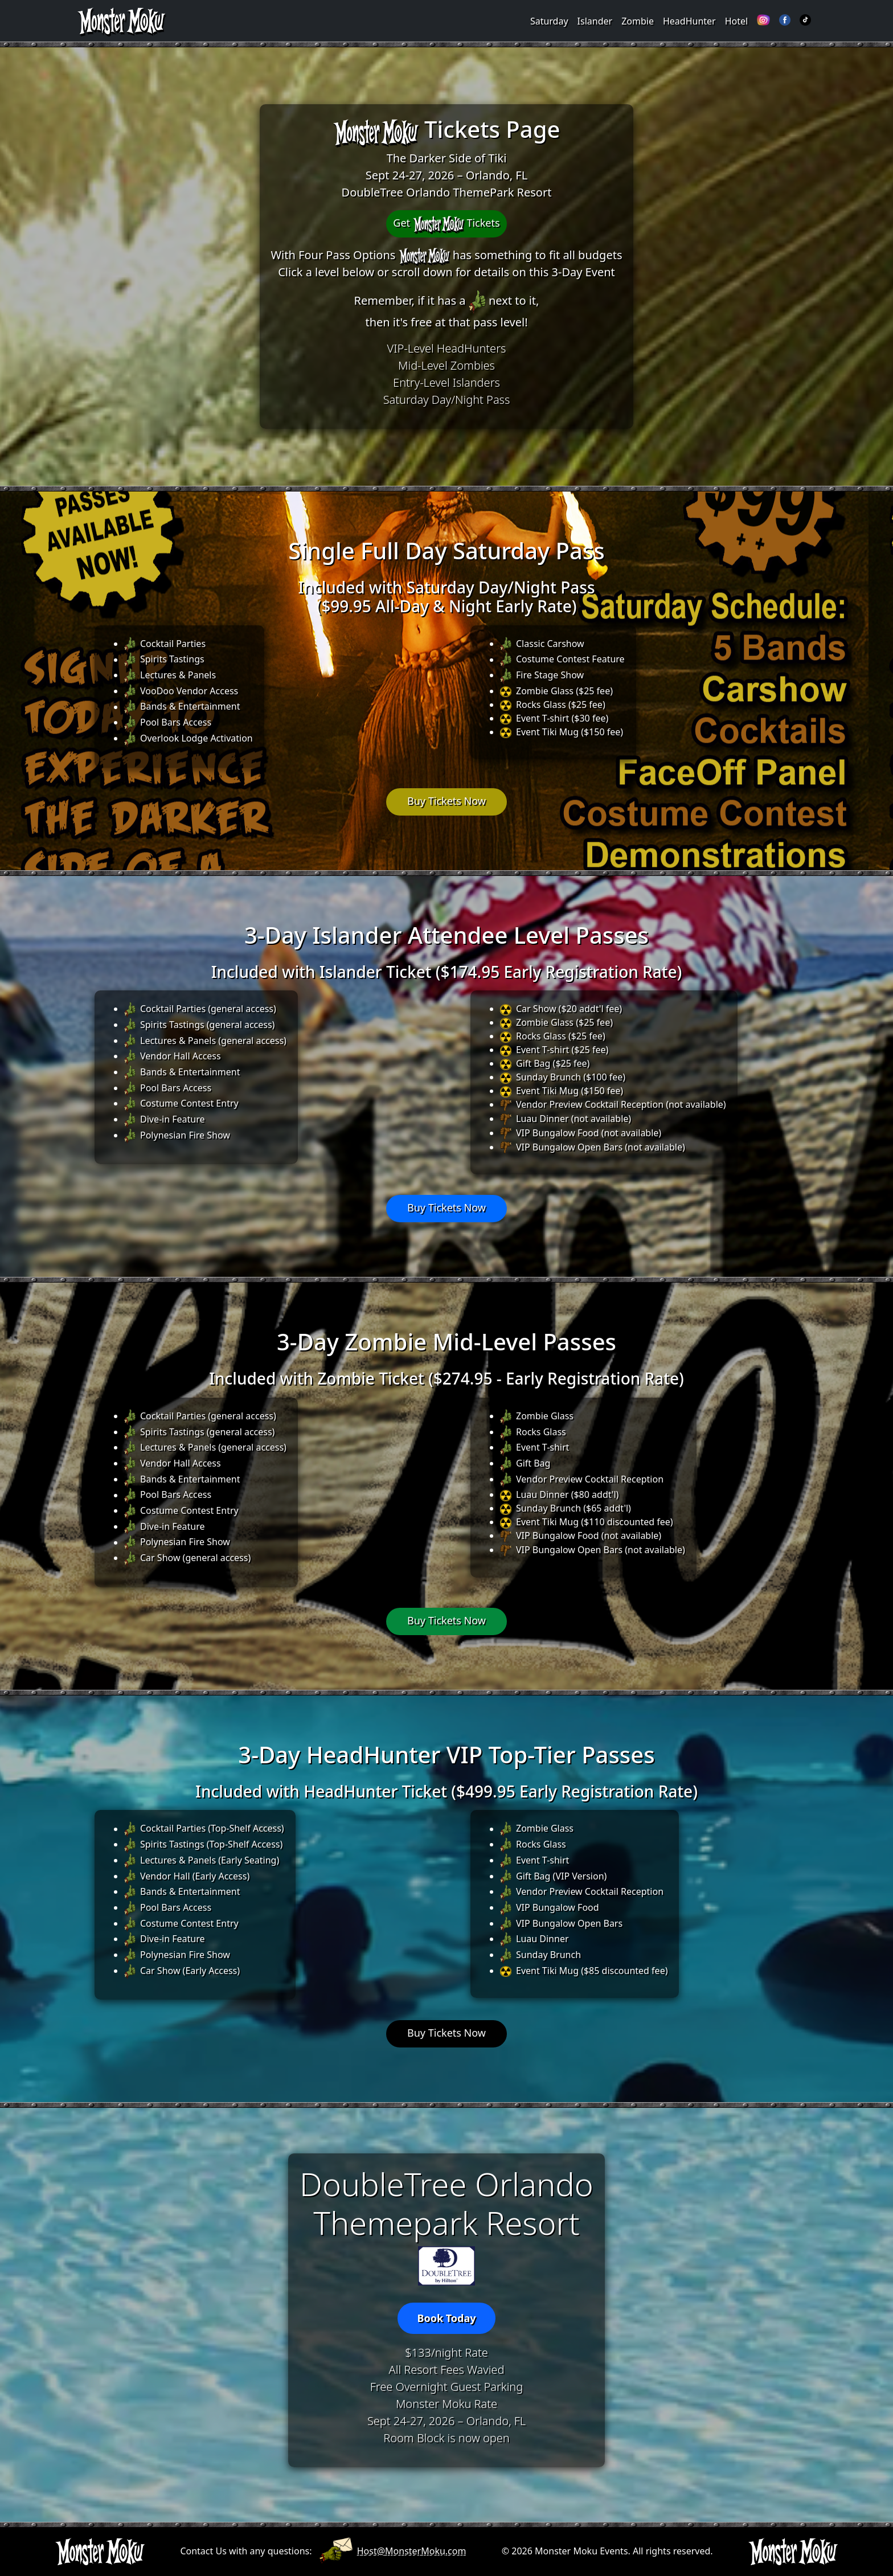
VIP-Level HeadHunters (446, 348)
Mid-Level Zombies (446, 365)
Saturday (549, 21)
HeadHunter (689, 21)
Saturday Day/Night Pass (446, 399)
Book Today (446, 2318)
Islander (595, 21)
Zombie (637, 21)
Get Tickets (446, 224)
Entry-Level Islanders (446, 382)
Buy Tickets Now (446, 801)
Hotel (736, 21)
